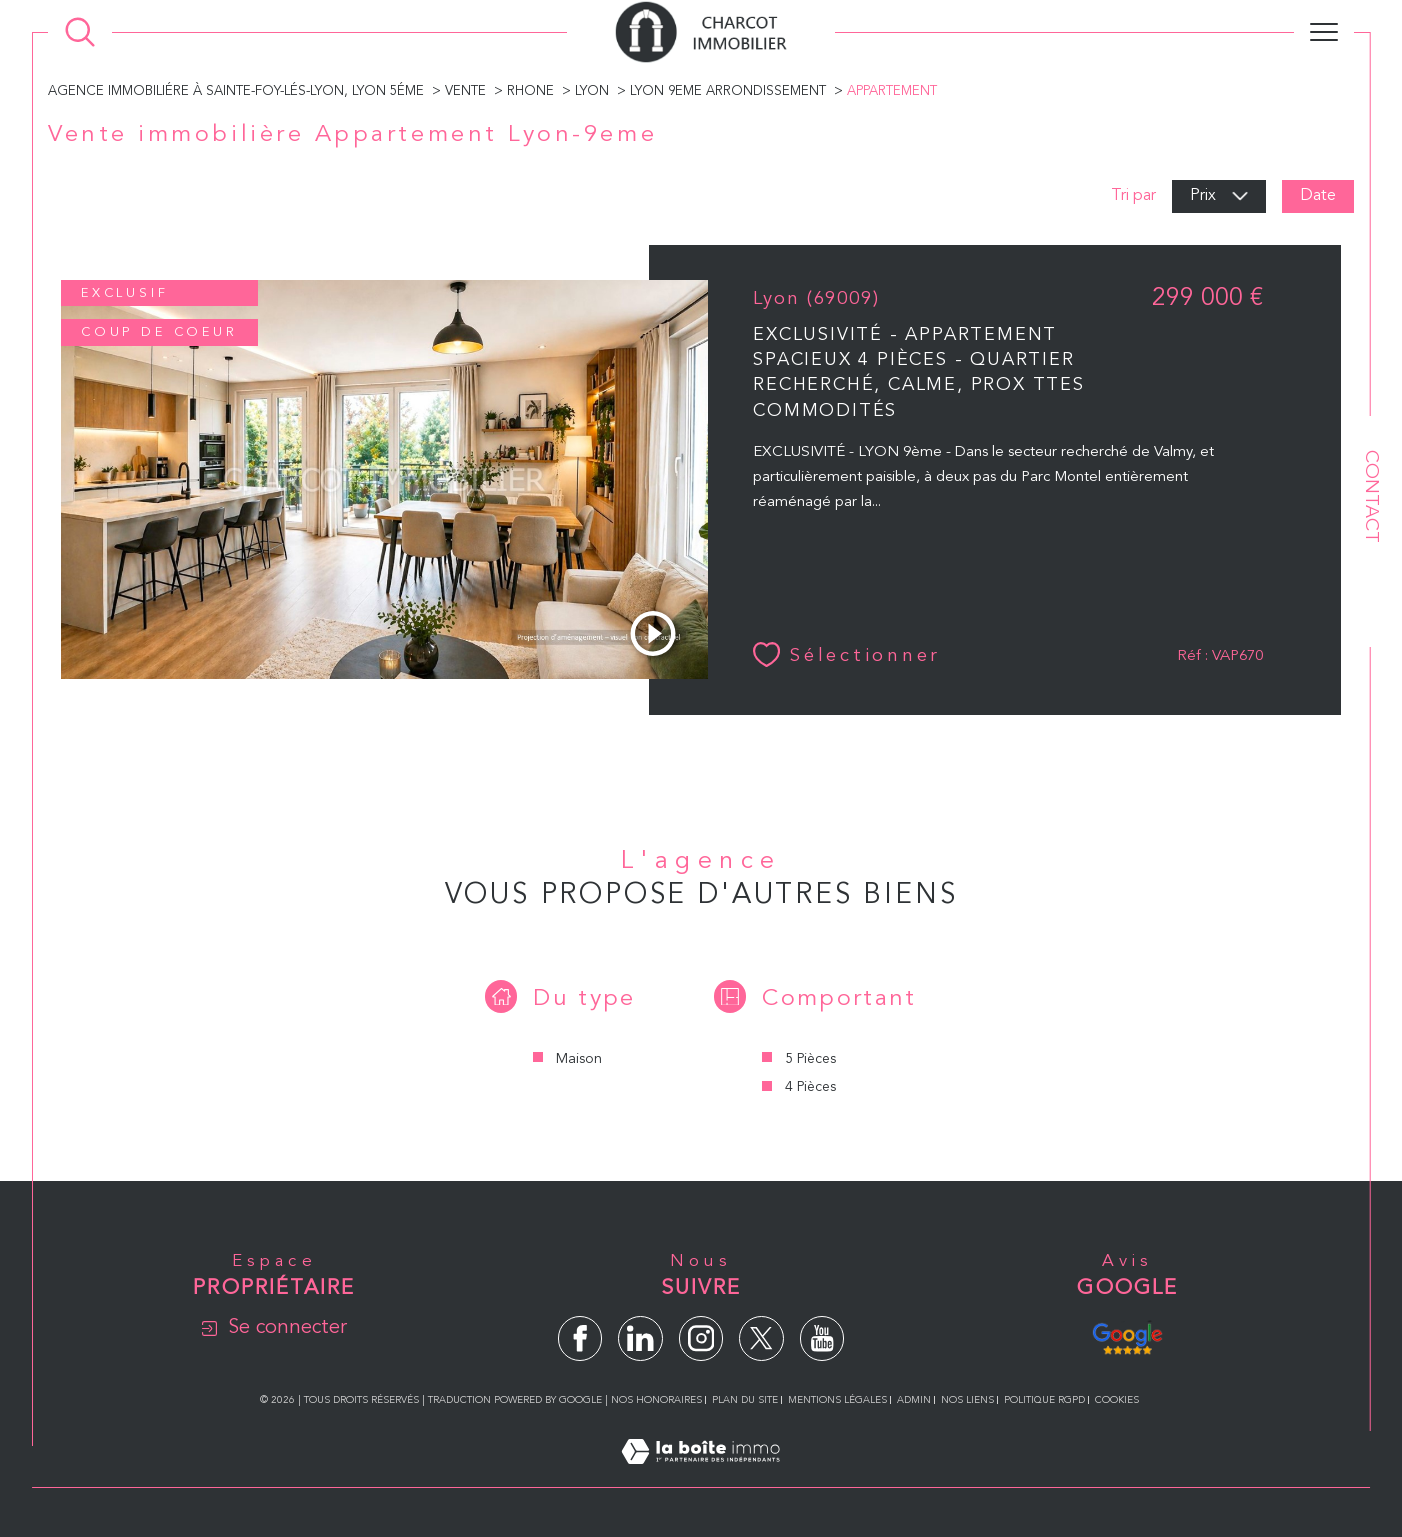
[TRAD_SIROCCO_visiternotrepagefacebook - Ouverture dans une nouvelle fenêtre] (580, 1338)
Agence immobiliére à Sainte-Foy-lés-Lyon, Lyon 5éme (236, 91)
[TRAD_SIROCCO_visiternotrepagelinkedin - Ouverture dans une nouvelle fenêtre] (640, 1338)
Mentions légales (837, 1400)
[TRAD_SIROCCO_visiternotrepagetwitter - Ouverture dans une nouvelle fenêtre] (761, 1338)
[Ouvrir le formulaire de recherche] (80, 32)
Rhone (530, 91)
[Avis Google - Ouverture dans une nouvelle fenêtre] (1127, 1336)
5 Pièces (810, 1059)
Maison (579, 1059)
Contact (1370, 496)
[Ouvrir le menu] (1324, 32)
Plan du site (745, 1400)
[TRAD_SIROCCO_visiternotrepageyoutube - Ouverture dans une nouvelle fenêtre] (822, 1338)
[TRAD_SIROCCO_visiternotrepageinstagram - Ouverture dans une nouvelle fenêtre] (701, 1338)
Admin (914, 1400)
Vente (465, 91)
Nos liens (967, 1400)
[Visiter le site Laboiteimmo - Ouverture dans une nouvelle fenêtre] (700, 1476)
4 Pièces (810, 1087)
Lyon (592, 91)
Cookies (1117, 1400)
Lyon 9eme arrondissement (728, 91)
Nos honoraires (656, 1400)
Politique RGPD (1044, 1400)
